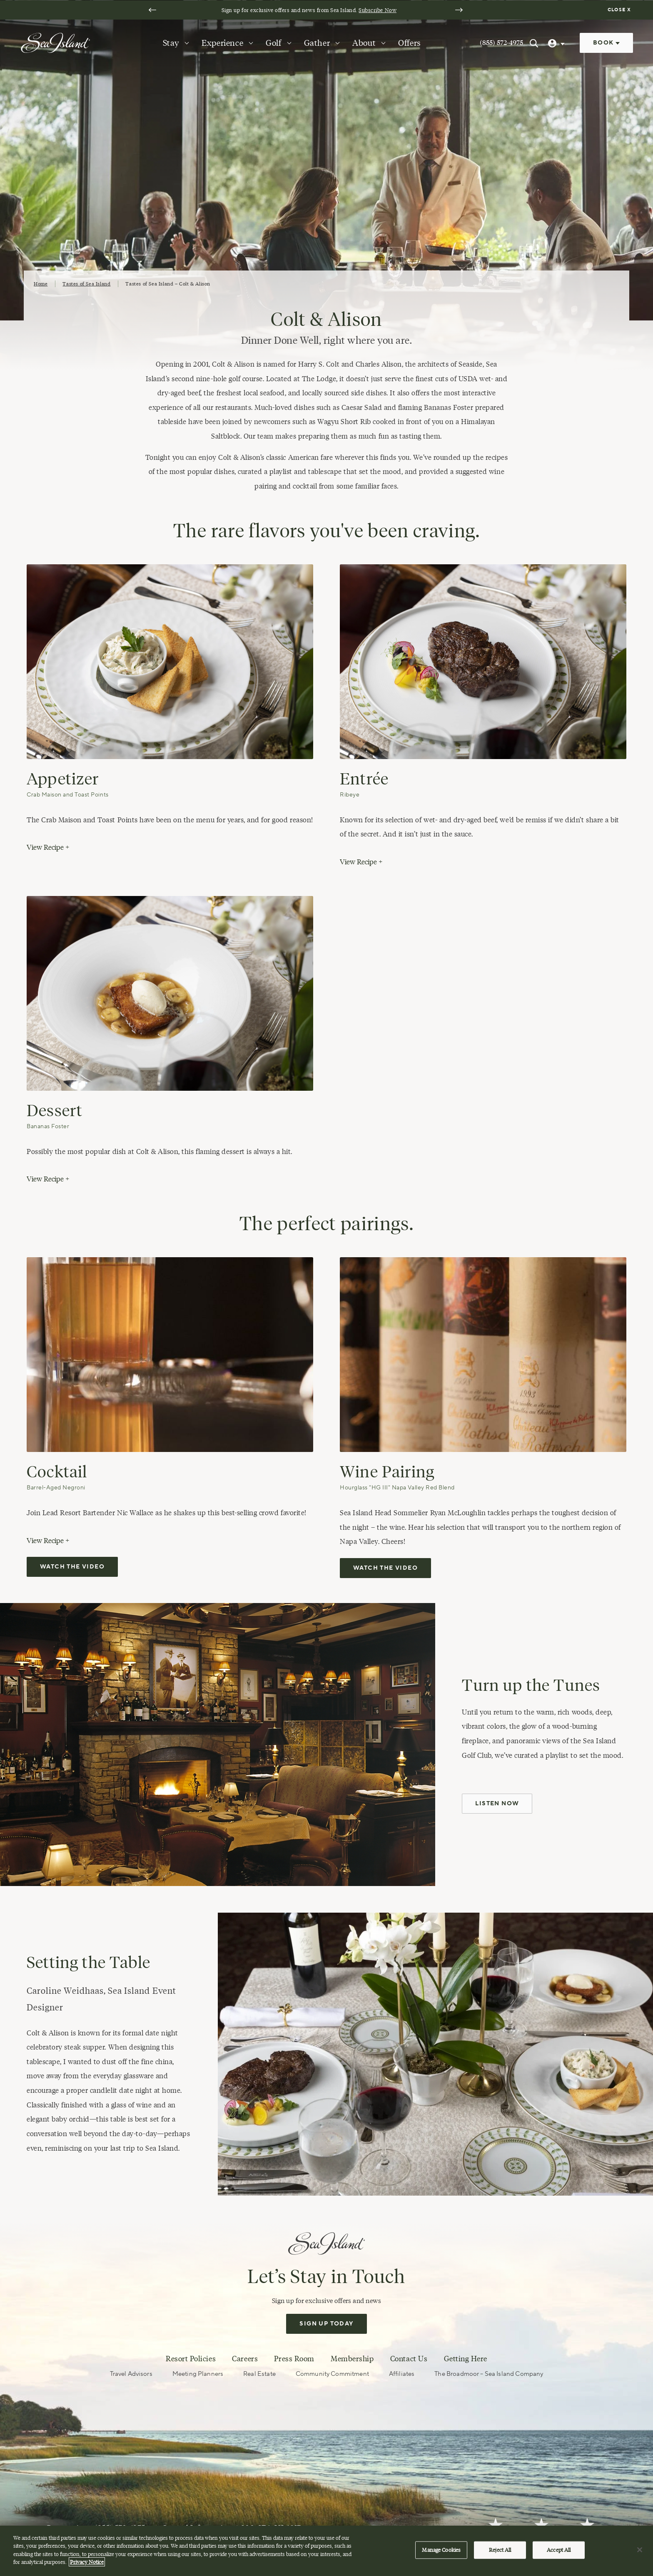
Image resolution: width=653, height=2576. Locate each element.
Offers (409, 43)
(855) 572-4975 (501, 43)
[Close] (640, 2550)
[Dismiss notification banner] (620, 10)
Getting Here (465, 2358)
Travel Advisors (131, 2374)
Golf (273, 43)
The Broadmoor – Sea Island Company (488, 2374)
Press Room (294, 2358)
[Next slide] (459, 10)
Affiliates (402, 2374)
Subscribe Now (374, 10)
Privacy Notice (87, 2562)
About (364, 43)
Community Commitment (332, 2374)
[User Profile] (557, 43)
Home (40, 283)
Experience (222, 43)
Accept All (559, 2549)
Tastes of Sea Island (86, 283)
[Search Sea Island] (534, 43)
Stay (171, 43)
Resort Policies (191, 2358)
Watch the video (72, 1567)
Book (606, 43)
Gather (317, 43)
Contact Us (408, 2358)
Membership (352, 2358)
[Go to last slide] (152, 10)
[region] (326, 2551)
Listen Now (497, 1803)
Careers (245, 2358)
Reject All (500, 2549)
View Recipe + (48, 847)
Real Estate (259, 2374)
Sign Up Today (326, 2324)
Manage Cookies (441, 2549)
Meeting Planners (197, 2374)
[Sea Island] (55, 42)
